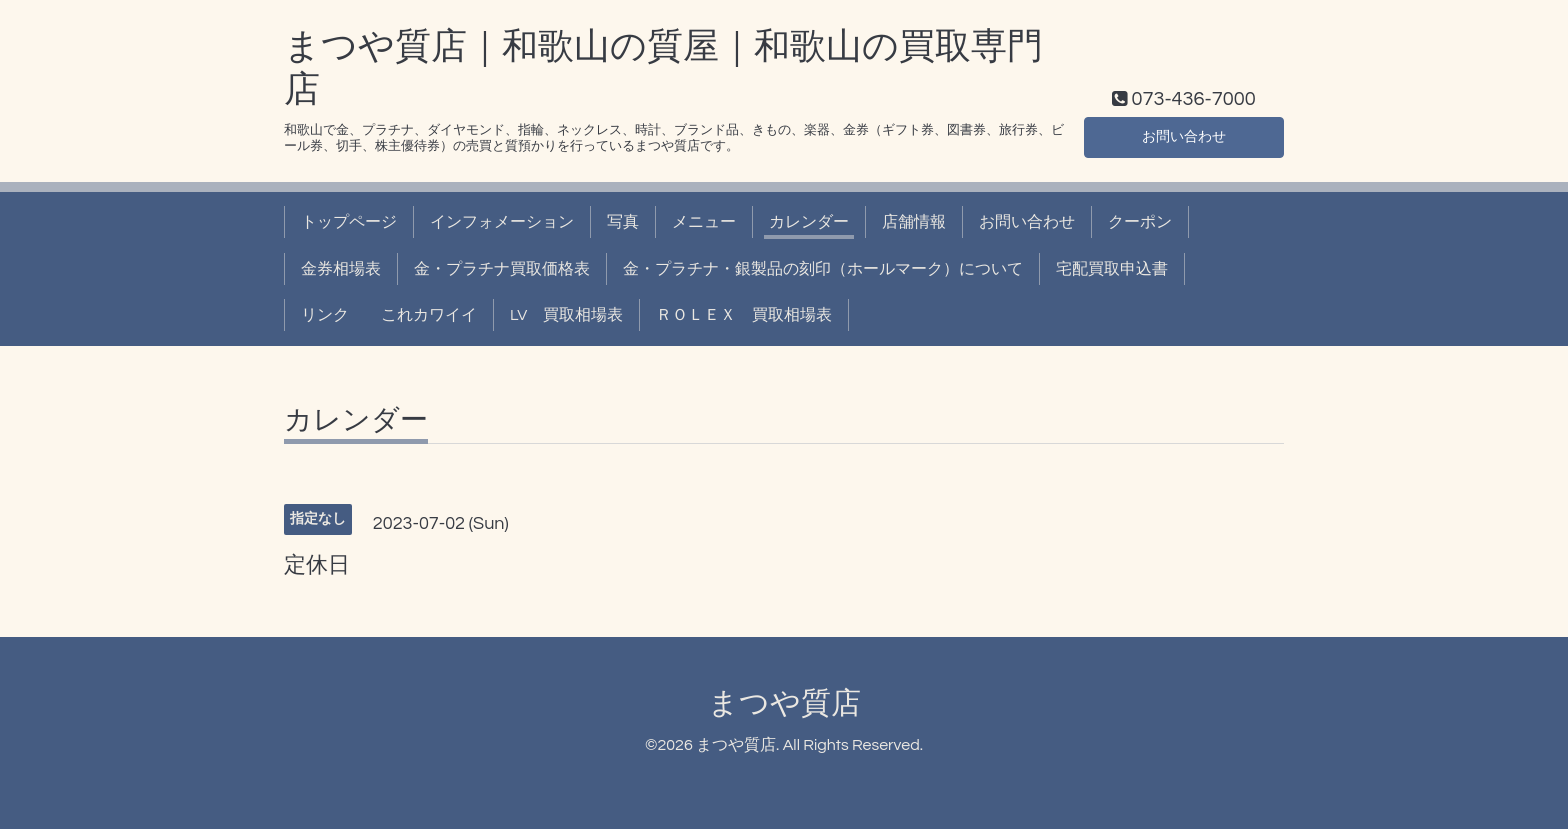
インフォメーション (502, 222)
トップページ (349, 222)
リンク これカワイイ (389, 315)
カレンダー (809, 222)
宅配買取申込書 (1112, 269)
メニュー (704, 222)
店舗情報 (914, 222)
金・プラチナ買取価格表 (502, 269)
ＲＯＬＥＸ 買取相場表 (744, 315)
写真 (623, 222)
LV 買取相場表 (566, 315)
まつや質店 (784, 703)
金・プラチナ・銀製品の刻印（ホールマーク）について (823, 269)
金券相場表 (341, 269)
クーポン (1140, 222)
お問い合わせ (1184, 135)
